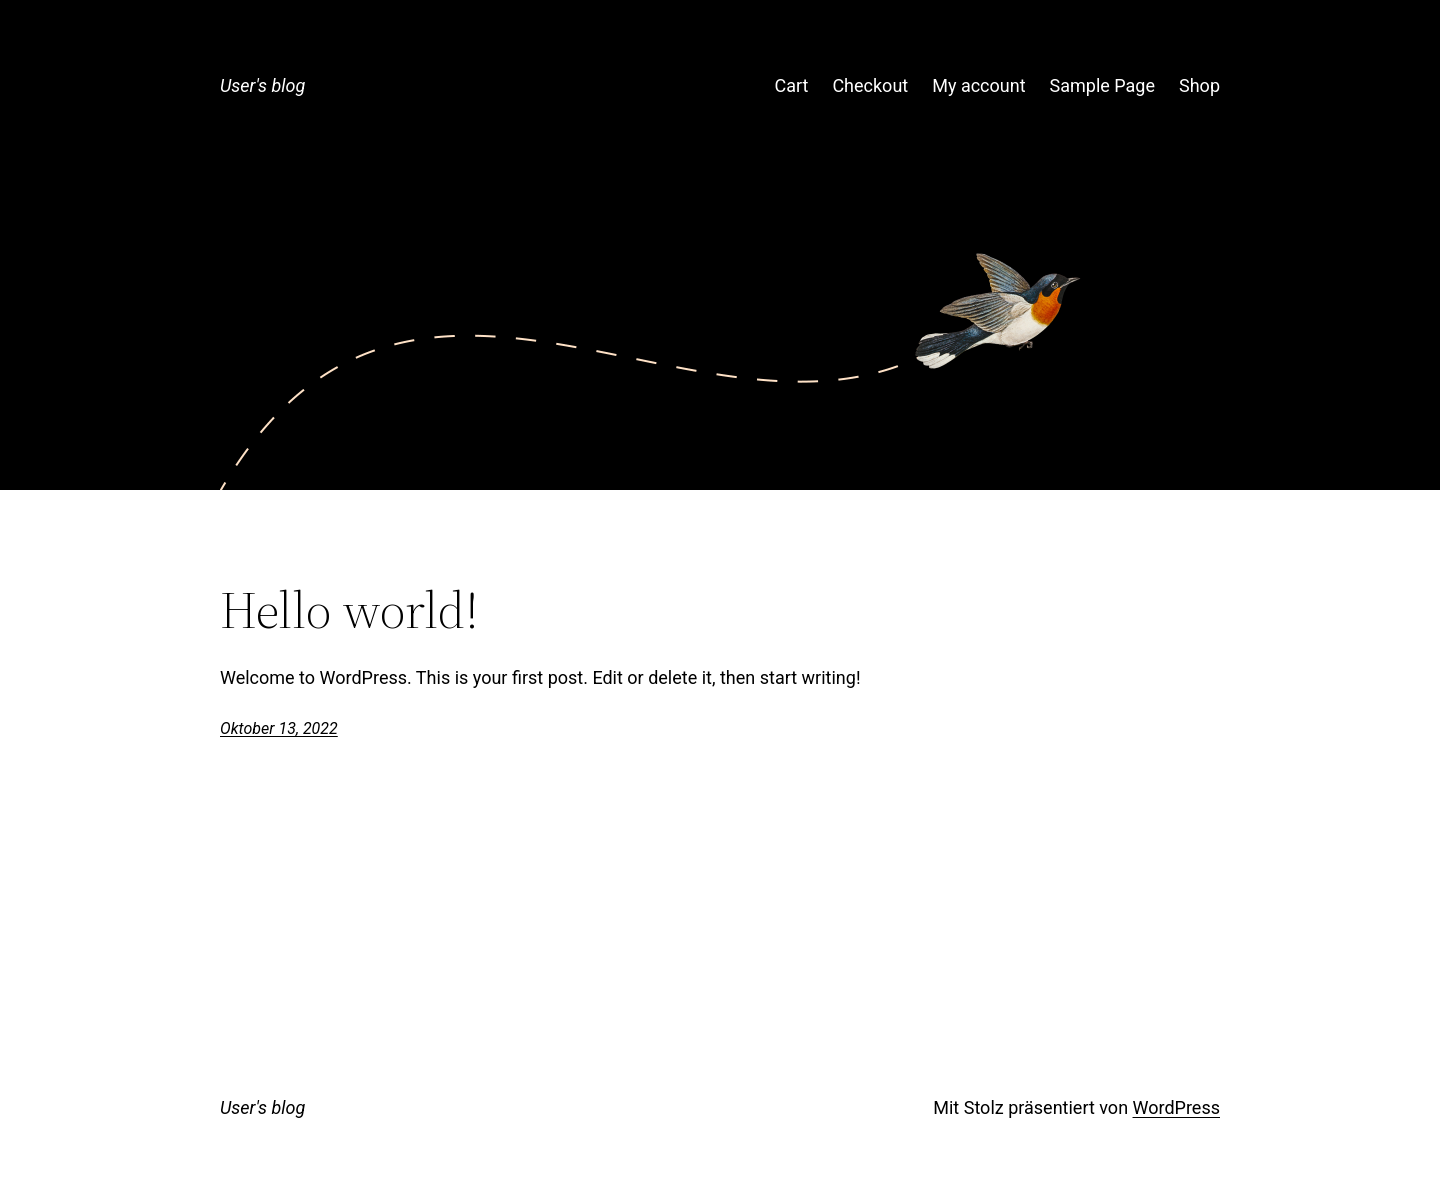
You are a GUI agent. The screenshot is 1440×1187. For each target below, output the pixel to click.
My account (978, 85)
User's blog (262, 85)
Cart (791, 85)
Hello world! (349, 610)
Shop (1199, 85)
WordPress (1176, 1107)
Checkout (870, 85)
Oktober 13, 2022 (279, 728)
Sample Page (1102, 85)
